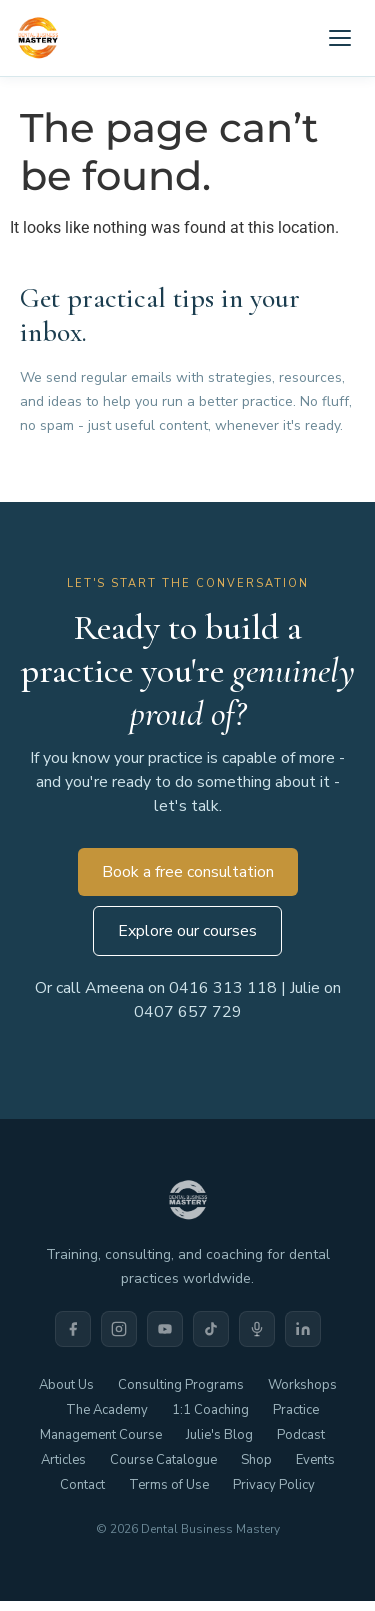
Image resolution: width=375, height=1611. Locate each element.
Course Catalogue (163, 1460)
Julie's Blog (219, 1435)
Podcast (301, 1435)
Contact (82, 1485)
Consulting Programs (181, 1385)
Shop (256, 1460)
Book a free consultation (188, 872)
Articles (63, 1460)
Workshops (302, 1385)
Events (315, 1460)
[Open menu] (340, 38)
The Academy (107, 1410)
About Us (66, 1385)
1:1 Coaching (210, 1410)
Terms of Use (169, 1485)
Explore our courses (187, 931)
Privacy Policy (274, 1485)
